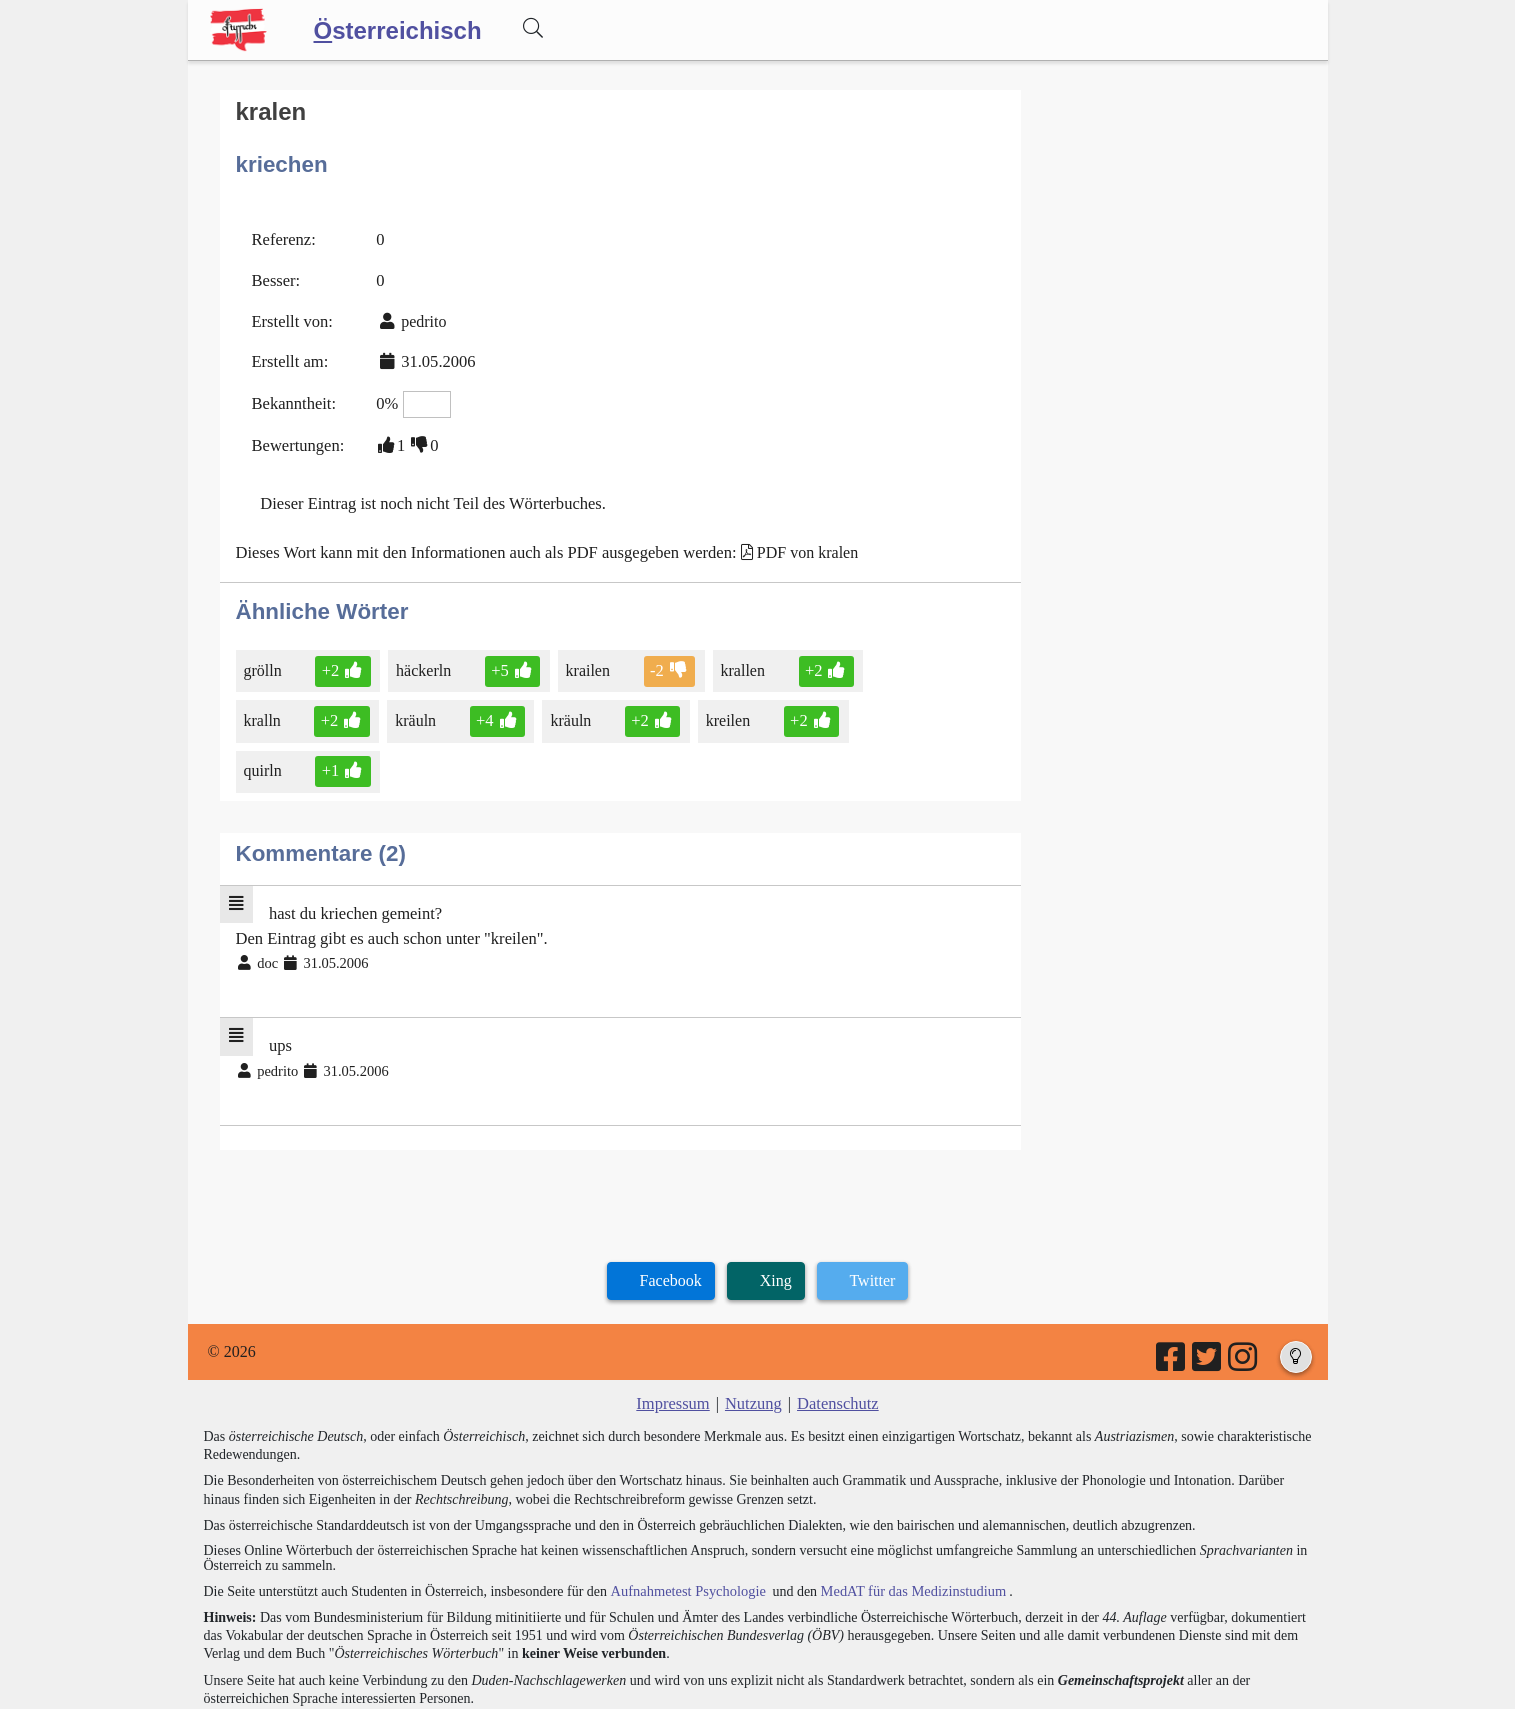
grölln (264, 659)
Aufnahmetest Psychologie (685, 1520)
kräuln (415, 709)
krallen (737, 659)
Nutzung (753, 1333)
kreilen (722, 709)
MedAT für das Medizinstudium (905, 1520)
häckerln (423, 659)
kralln (264, 709)
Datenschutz (835, 1333)
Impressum (675, 1333)
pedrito (419, 316)
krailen (584, 659)
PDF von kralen (790, 542)
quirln (875, 709)
